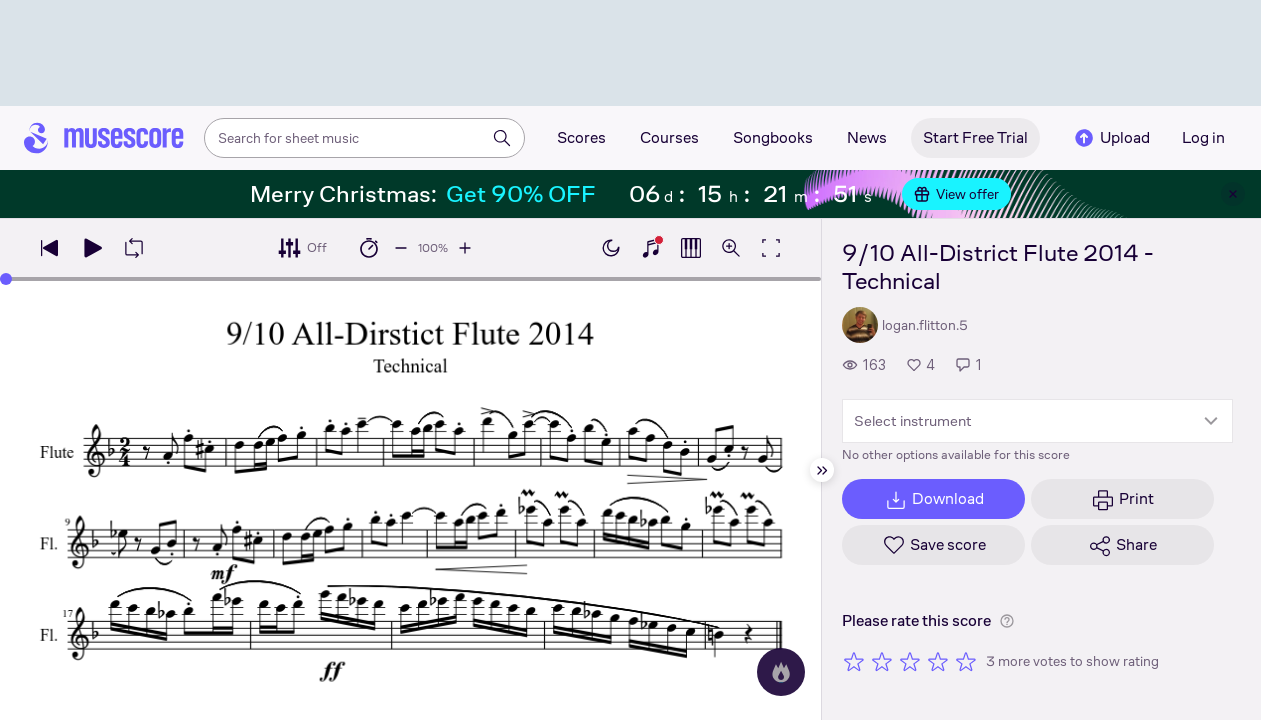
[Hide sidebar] (822, 470)
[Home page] (104, 138)
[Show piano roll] (691, 248)
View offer (956, 194)
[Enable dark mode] (611, 248)
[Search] (502, 138)
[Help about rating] (1007, 621)
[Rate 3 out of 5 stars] (910, 661)
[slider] (6, 279)
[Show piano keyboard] (651, 248)
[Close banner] (1233, 194)
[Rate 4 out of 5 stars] (938, 661)
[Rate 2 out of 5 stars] (882, 661)
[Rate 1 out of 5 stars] (854, 661)
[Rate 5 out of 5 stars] (966, 661)
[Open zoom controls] (731, 248)
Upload (1111, 138)
